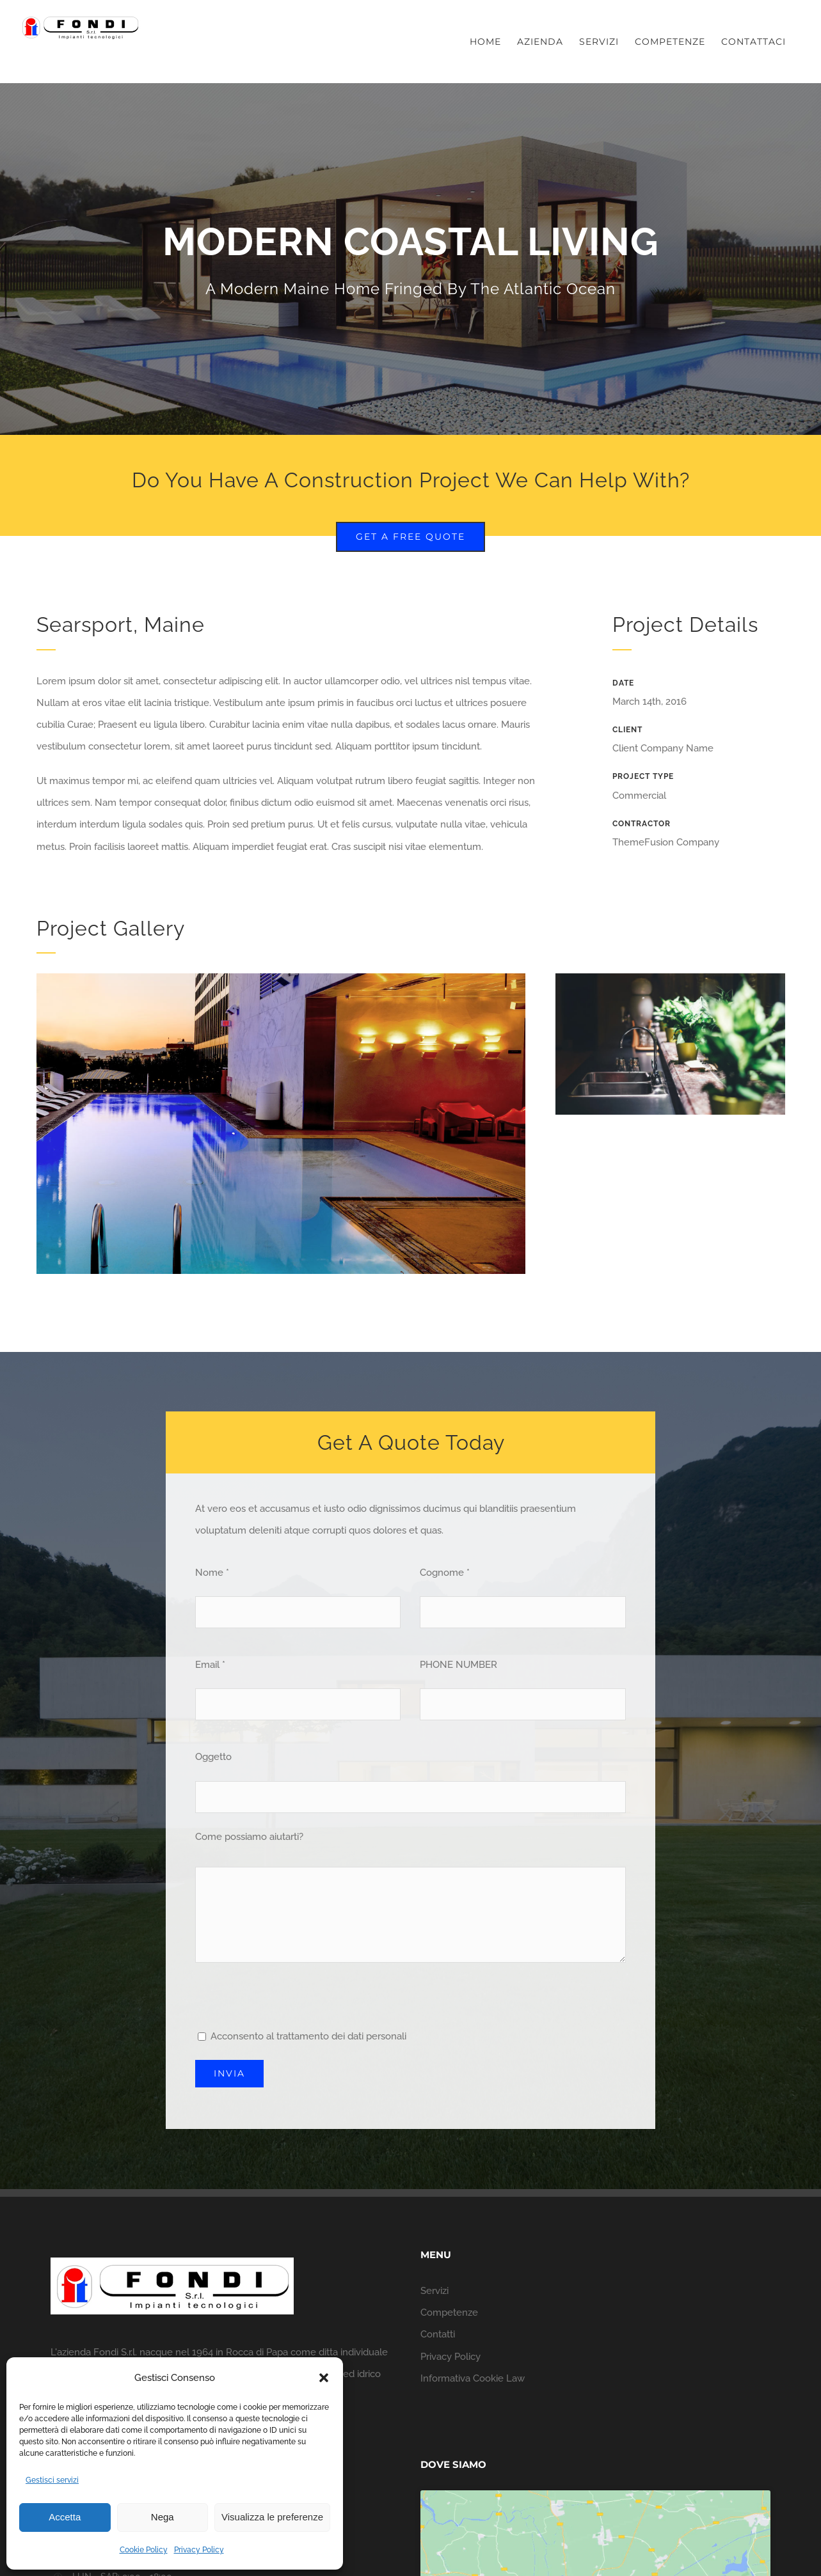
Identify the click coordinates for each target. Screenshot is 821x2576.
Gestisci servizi (52, 2480)
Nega (162, 2516)
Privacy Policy (199, 2549)
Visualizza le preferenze (272, 2516)
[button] (323, 2377)
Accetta (65, 2516)
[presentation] (292, 2000)
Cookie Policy (144, 2549)
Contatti (437, 2334)
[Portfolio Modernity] (410, 259)
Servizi (434, 2291)
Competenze (449, 2312)
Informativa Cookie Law (472, 2378)
